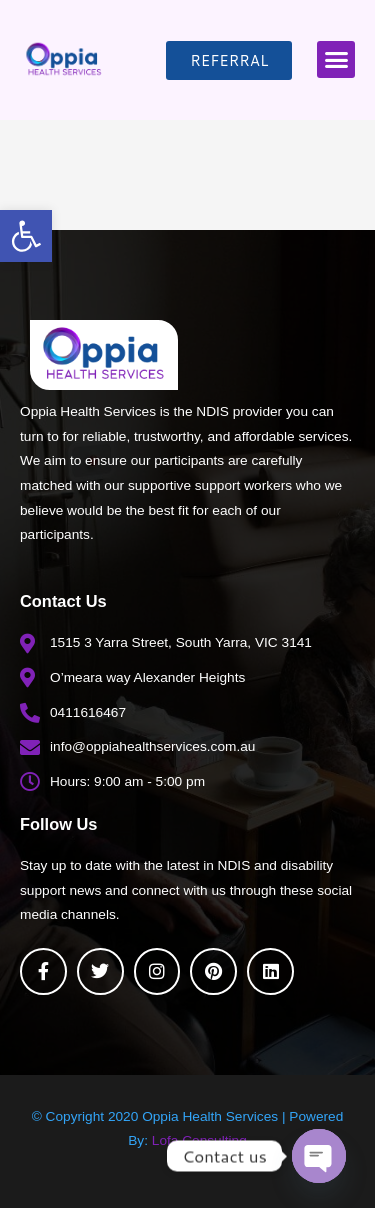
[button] (26, 236)
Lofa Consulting (199, 1140)
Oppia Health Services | (215, 1116)
